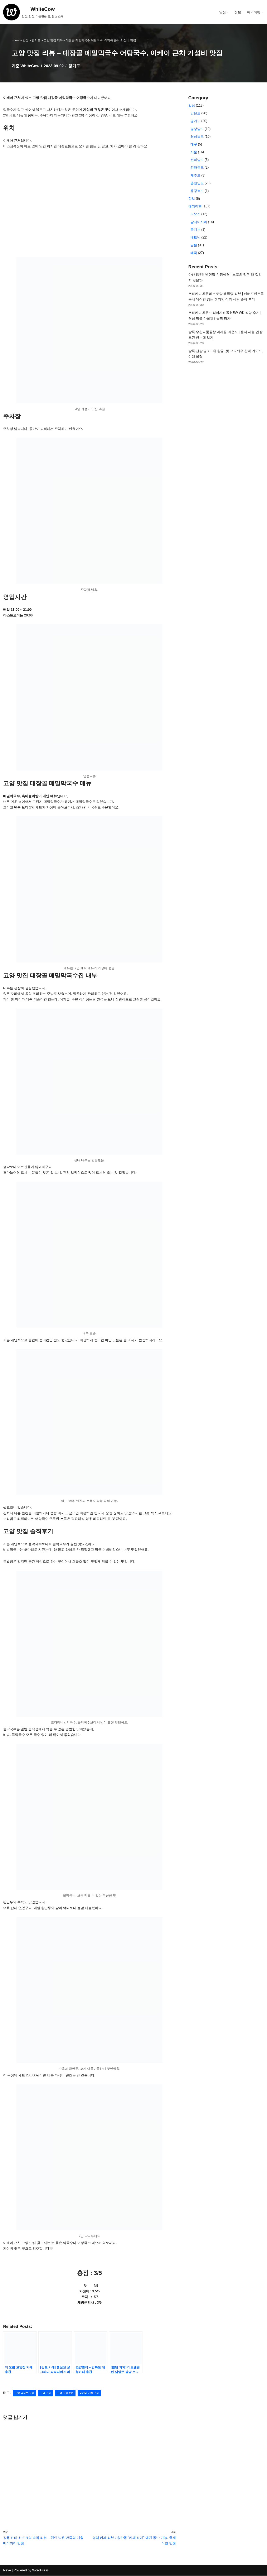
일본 (193, 245)
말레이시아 (198, 222)
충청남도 (197, 183)
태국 (193, 253)
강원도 (195, 113)
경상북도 (197, 136)
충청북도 (197, 191)
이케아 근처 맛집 (89, 2393)
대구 (193, 144)
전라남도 (197, 160)
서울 (193, 152)
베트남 (195, 237)
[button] (228, 12)
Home (15, 40)
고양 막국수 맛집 (24, 2393)
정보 (237, 12)
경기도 (36, 40)
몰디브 (195, 229)
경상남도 (197, 129)
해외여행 (195, 206)
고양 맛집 (45, 2393)
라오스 (195, 214)
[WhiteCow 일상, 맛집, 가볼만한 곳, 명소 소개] (33, 12)
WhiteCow (29, 66)
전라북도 (197, 167)
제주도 (195, 175)
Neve (7, 2570)
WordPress (40, 2570)
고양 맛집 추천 (65, 2393)
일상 (25, 40)
